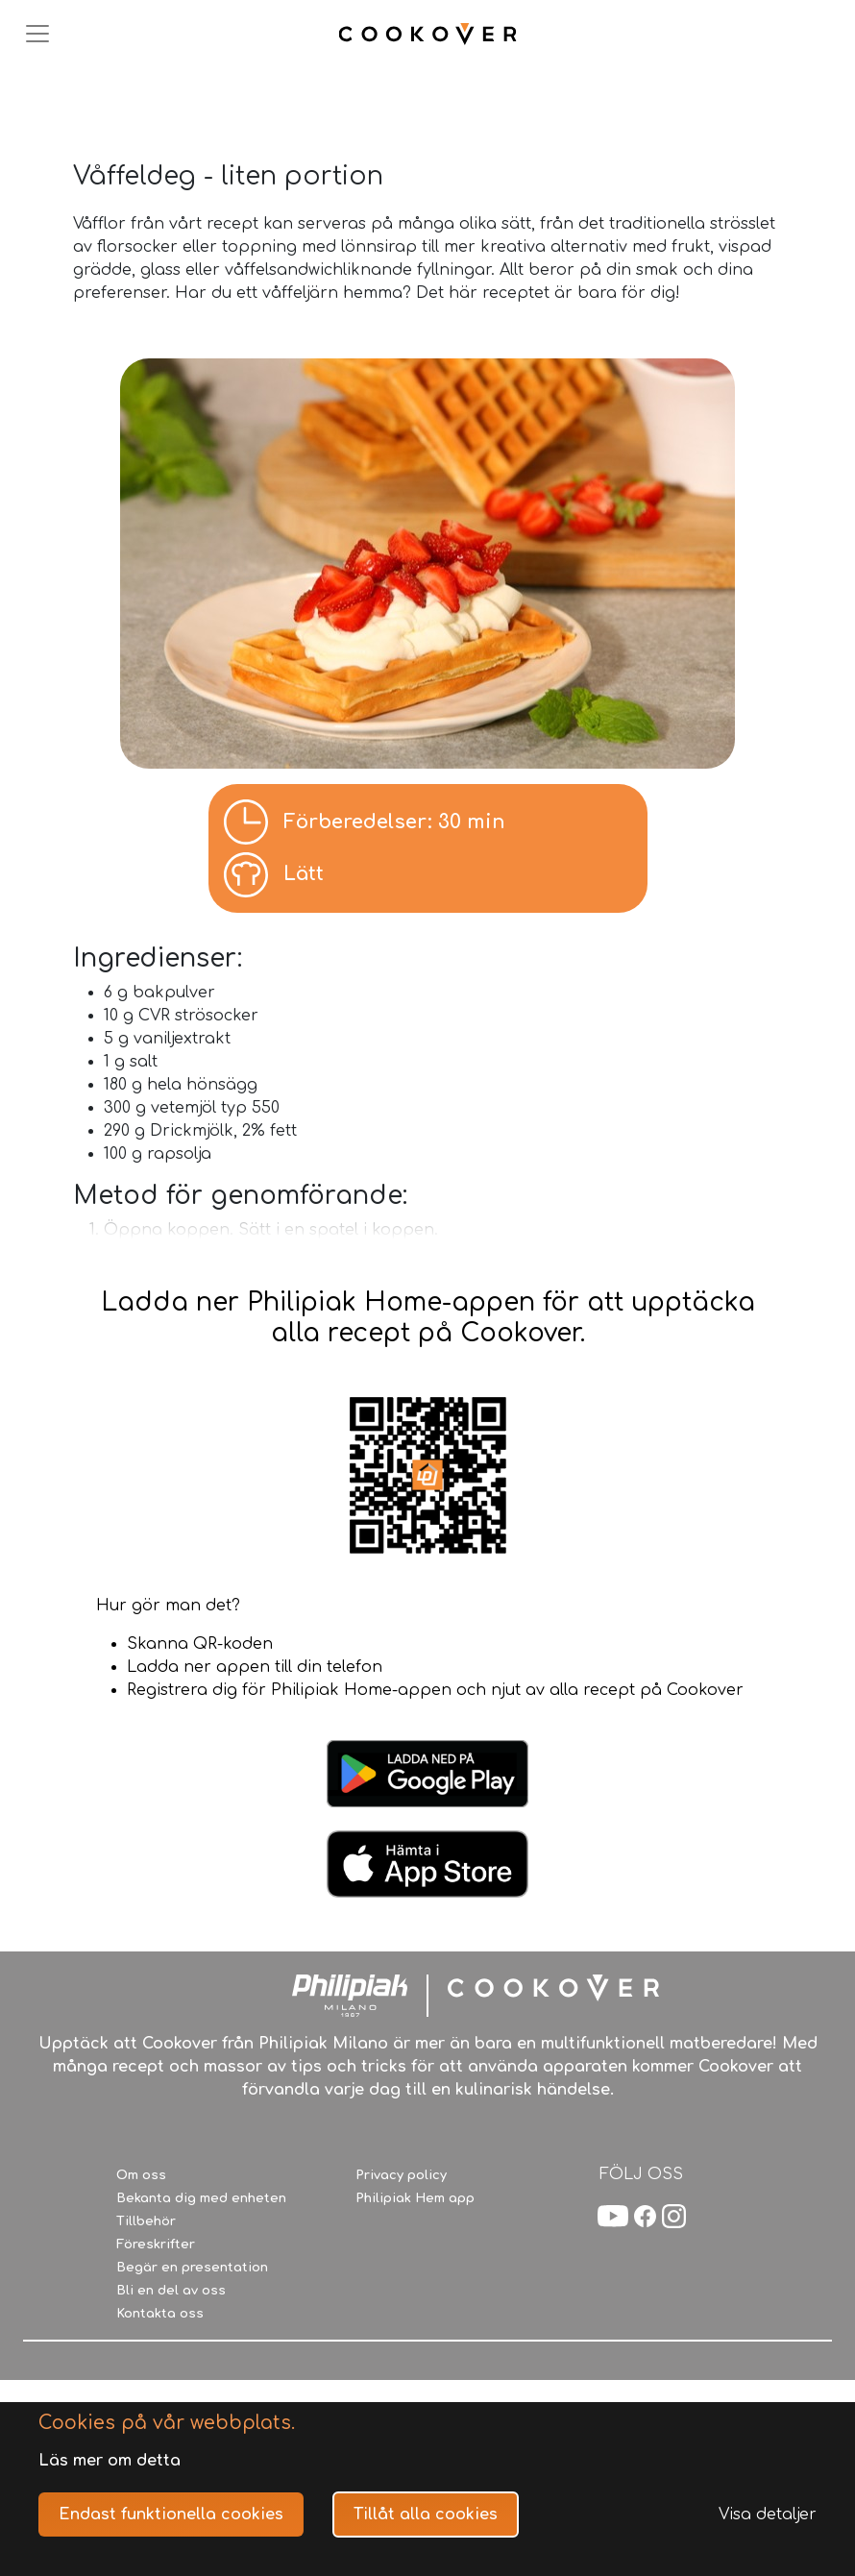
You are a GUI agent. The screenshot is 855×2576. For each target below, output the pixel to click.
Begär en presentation (192, 2267)
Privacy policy (401, 2175)
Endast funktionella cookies (171, 2514)
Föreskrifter (155, 2244)
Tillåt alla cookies (426, 2514)
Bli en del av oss (171, 2290)
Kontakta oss (160, 2313)
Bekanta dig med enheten (201, 2198)
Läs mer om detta (109, 2460)
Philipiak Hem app (415, 2198)
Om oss (141, 2175)
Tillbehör (146, 2221)
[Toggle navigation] (37, 33)
